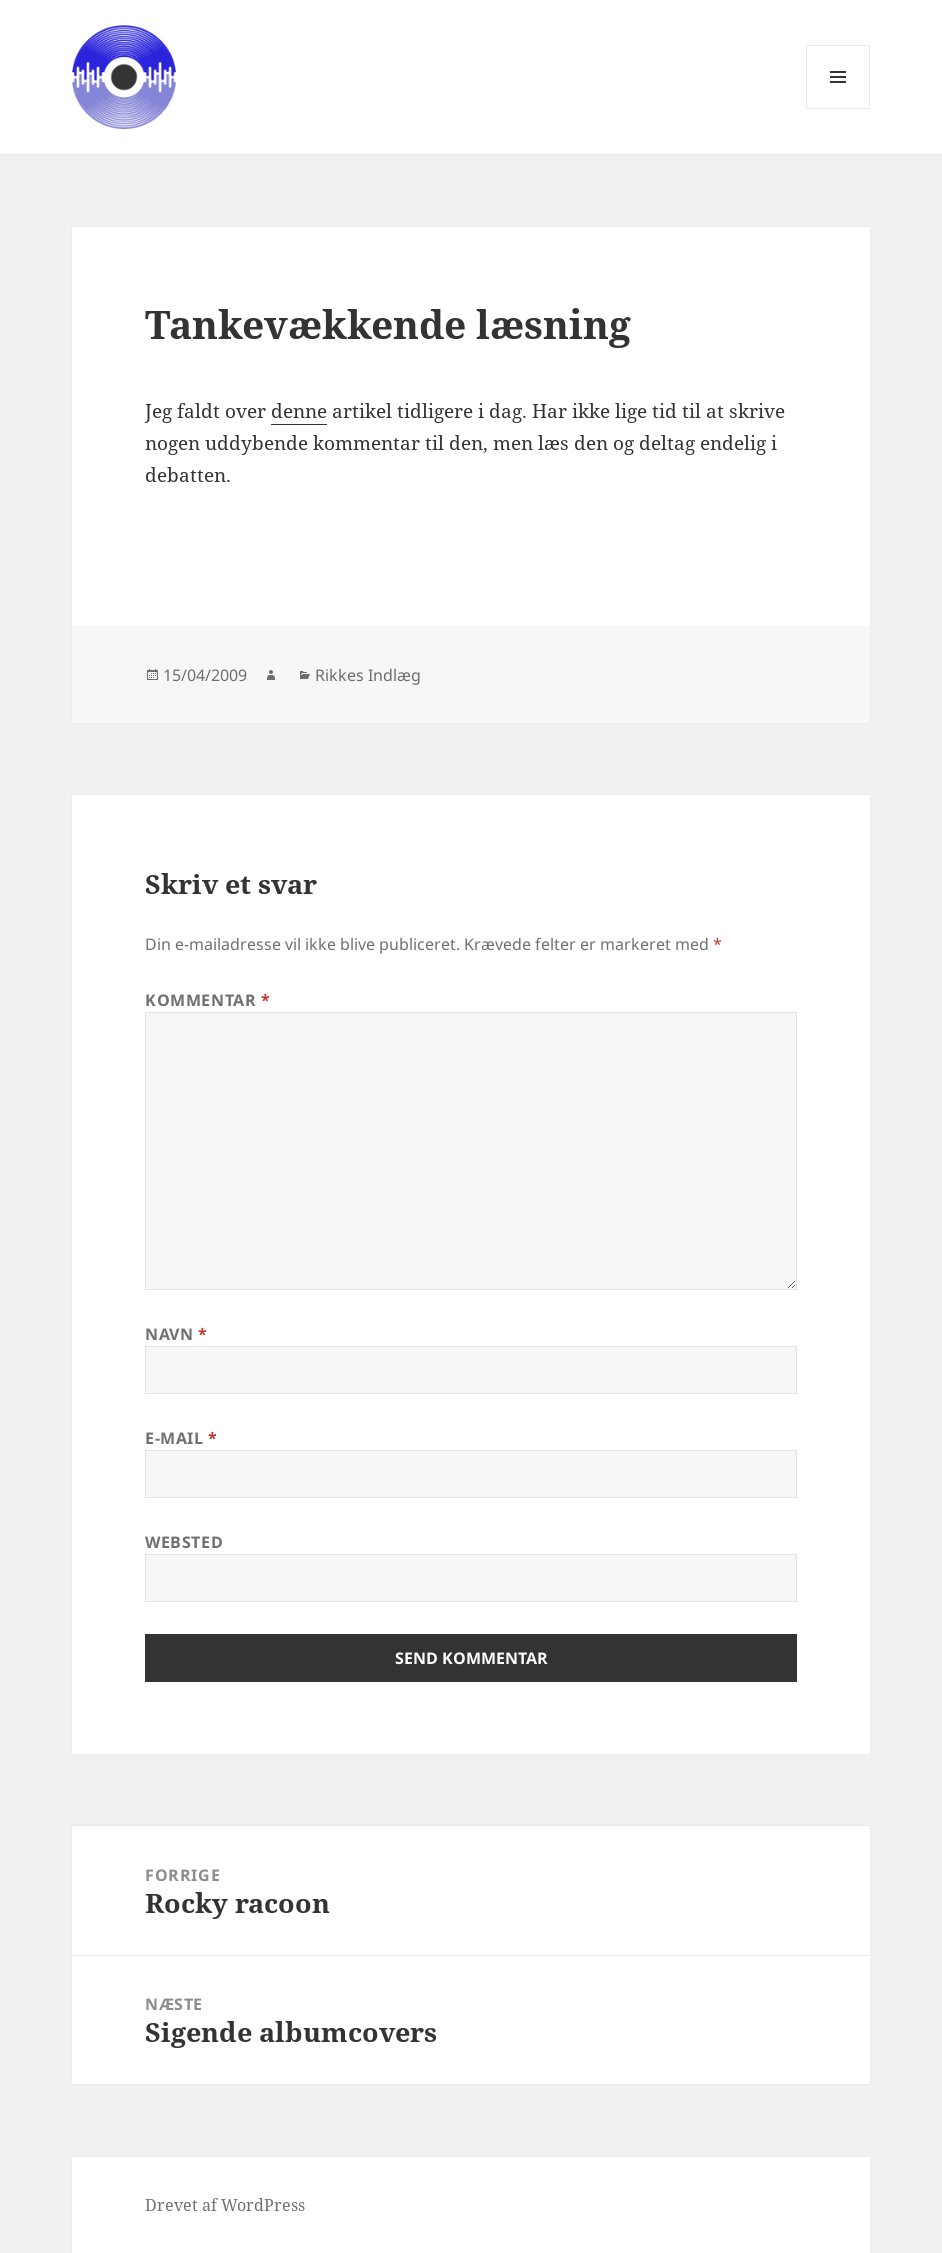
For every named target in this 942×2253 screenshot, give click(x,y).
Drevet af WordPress (225, 2205)
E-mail (181, 1438)
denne (299, 411)
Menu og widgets (838, 108)
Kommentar (208, 1000)
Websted (184, 1542)
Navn (176, 1334)
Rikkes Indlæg (368, 675)
